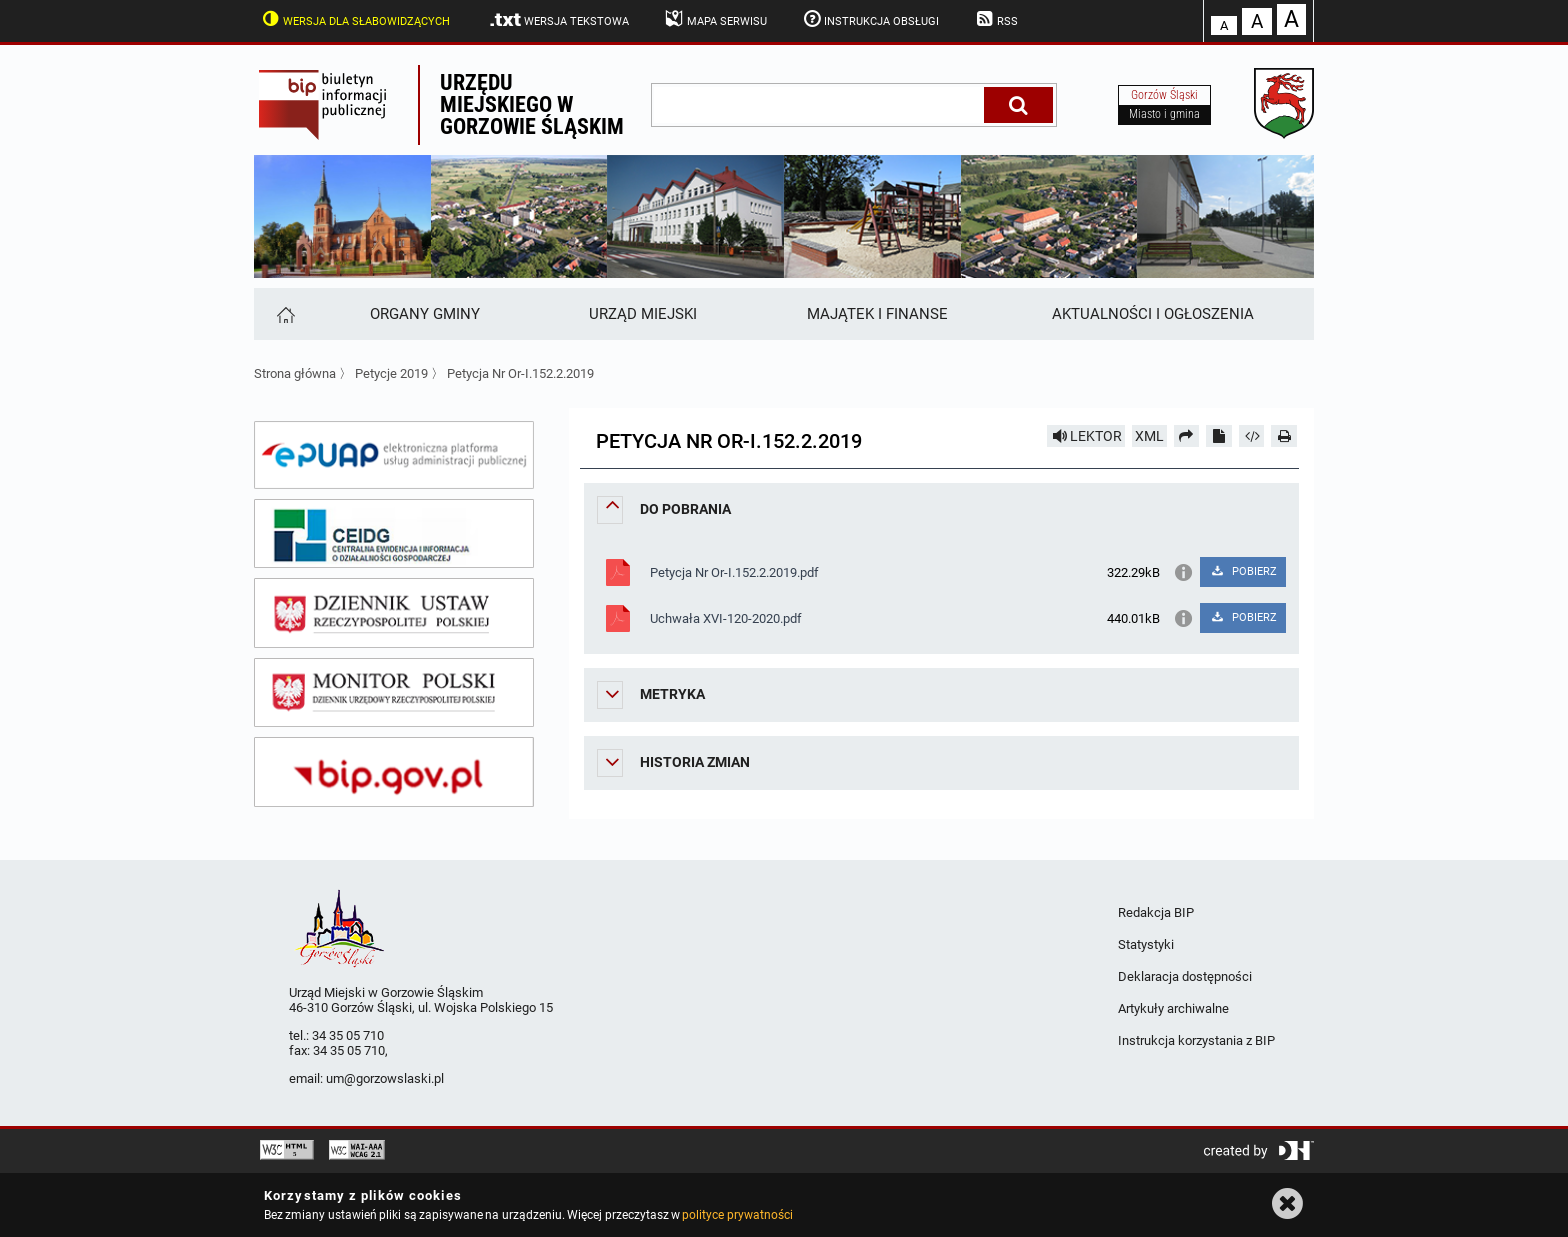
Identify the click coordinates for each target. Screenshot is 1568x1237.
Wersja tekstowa (558, 20)
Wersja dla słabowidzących (354, 19)
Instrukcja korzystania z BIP (1196, 1040)
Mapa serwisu (714, 19)
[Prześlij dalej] (1187, 436)
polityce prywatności (737, 1215)
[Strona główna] (284, 314)
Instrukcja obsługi (870, 19)
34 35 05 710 (348, 1035)
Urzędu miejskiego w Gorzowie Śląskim (532, 104)
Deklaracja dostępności (1185, 976)
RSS (995, 19)
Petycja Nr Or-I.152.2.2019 (520, 373)
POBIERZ (1242, 571)
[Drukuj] (1284, 436)
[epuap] (394, 455)
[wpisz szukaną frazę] (819, 105)
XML (1149, 436)
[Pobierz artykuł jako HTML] (1252, 436)
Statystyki (1146, 944)
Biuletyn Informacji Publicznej (336, 105)
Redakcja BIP (1156, 912)
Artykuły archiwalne (1173, 1008)
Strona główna (295, 373)
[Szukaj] (1018, 105)
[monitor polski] (394, 693)
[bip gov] (394, 772)
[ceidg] (394, 534)
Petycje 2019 (391, 373)
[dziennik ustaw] (394, 613)
